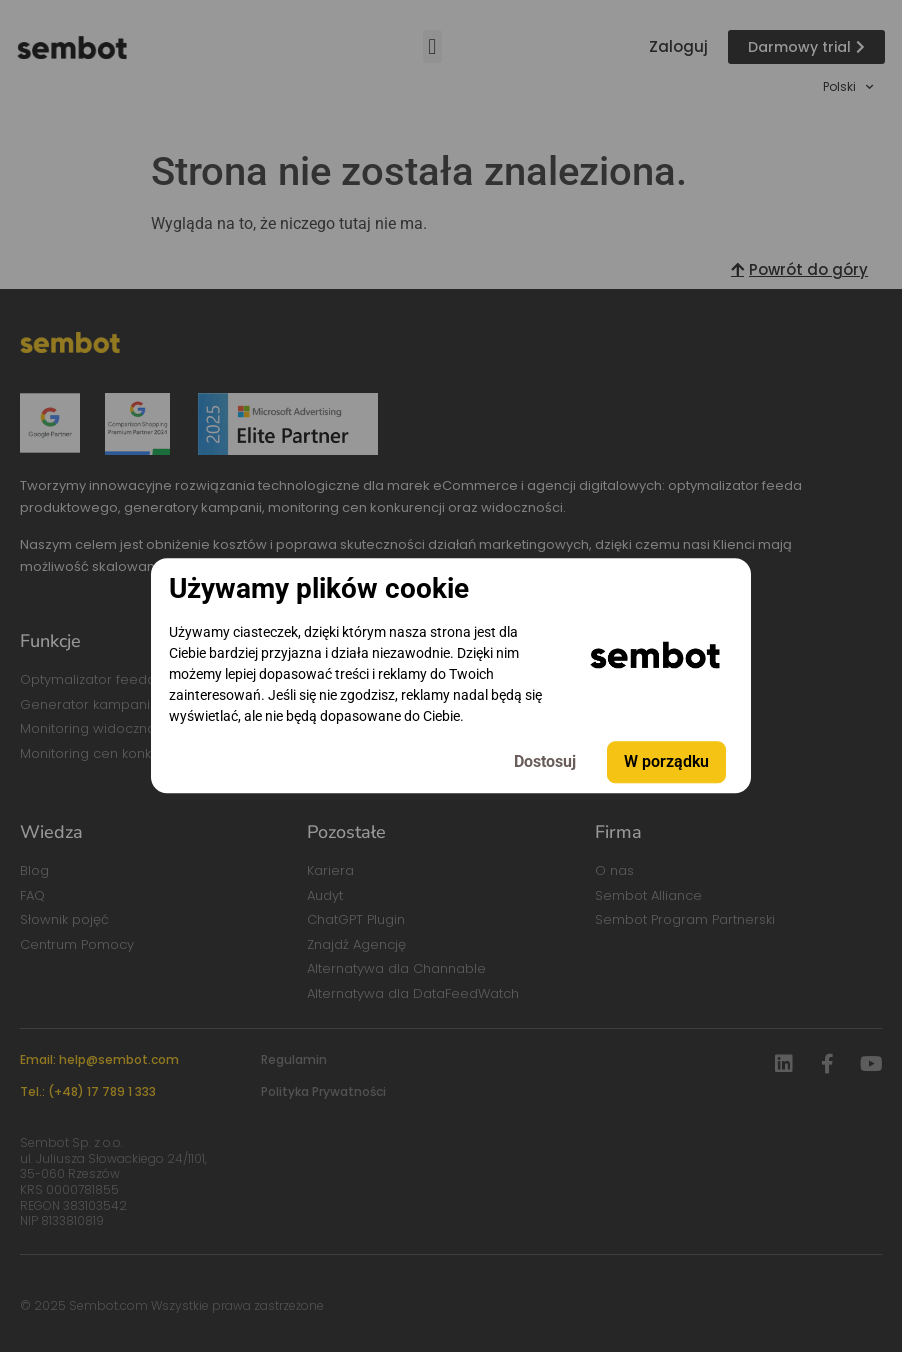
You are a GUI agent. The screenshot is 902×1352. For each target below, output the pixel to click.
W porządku (666, 762)
